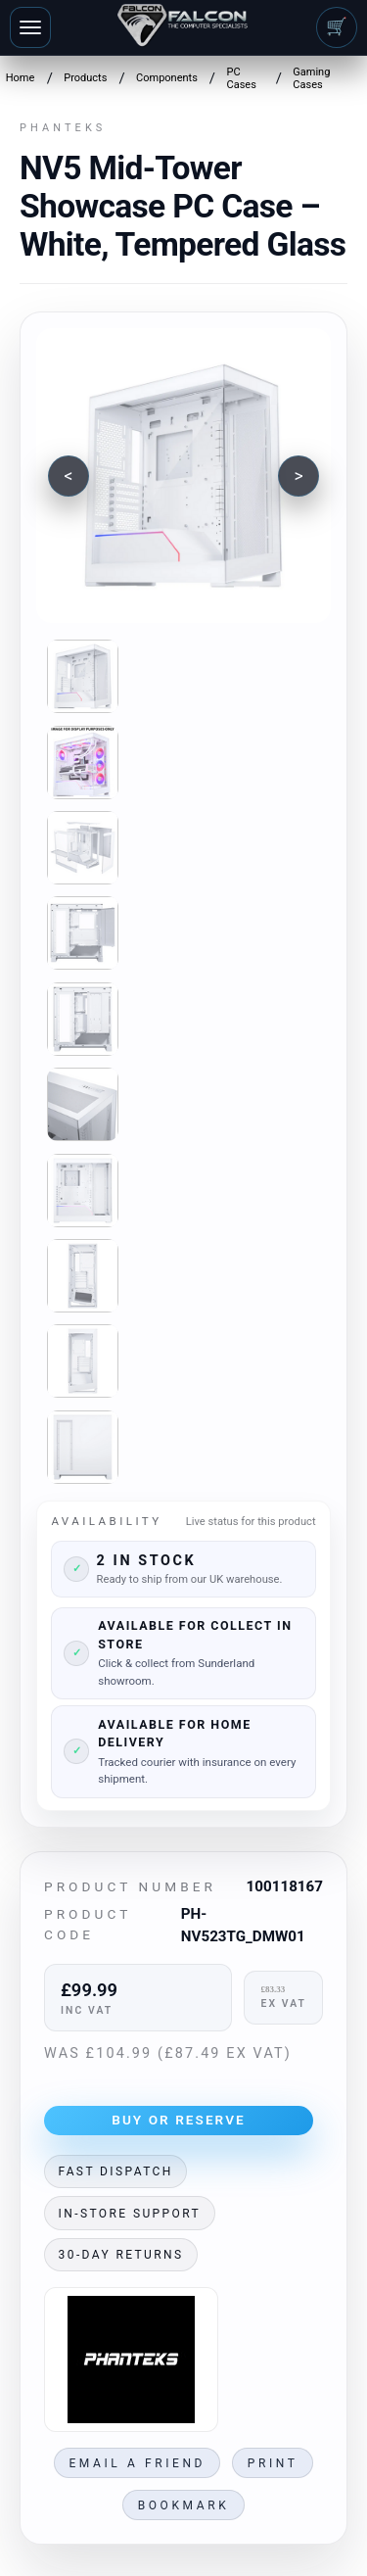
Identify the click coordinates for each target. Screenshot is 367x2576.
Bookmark (184, 2505)
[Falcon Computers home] (183, 27)
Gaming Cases (311, 78)
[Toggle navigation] (30, 27)
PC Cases (240, 78)
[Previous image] (68, 476)
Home (20, 78)
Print (273, 2463)
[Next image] (298, 476)
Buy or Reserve (179, 2119)
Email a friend (137, 2463)
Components (167, 78)
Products (85, 78)
